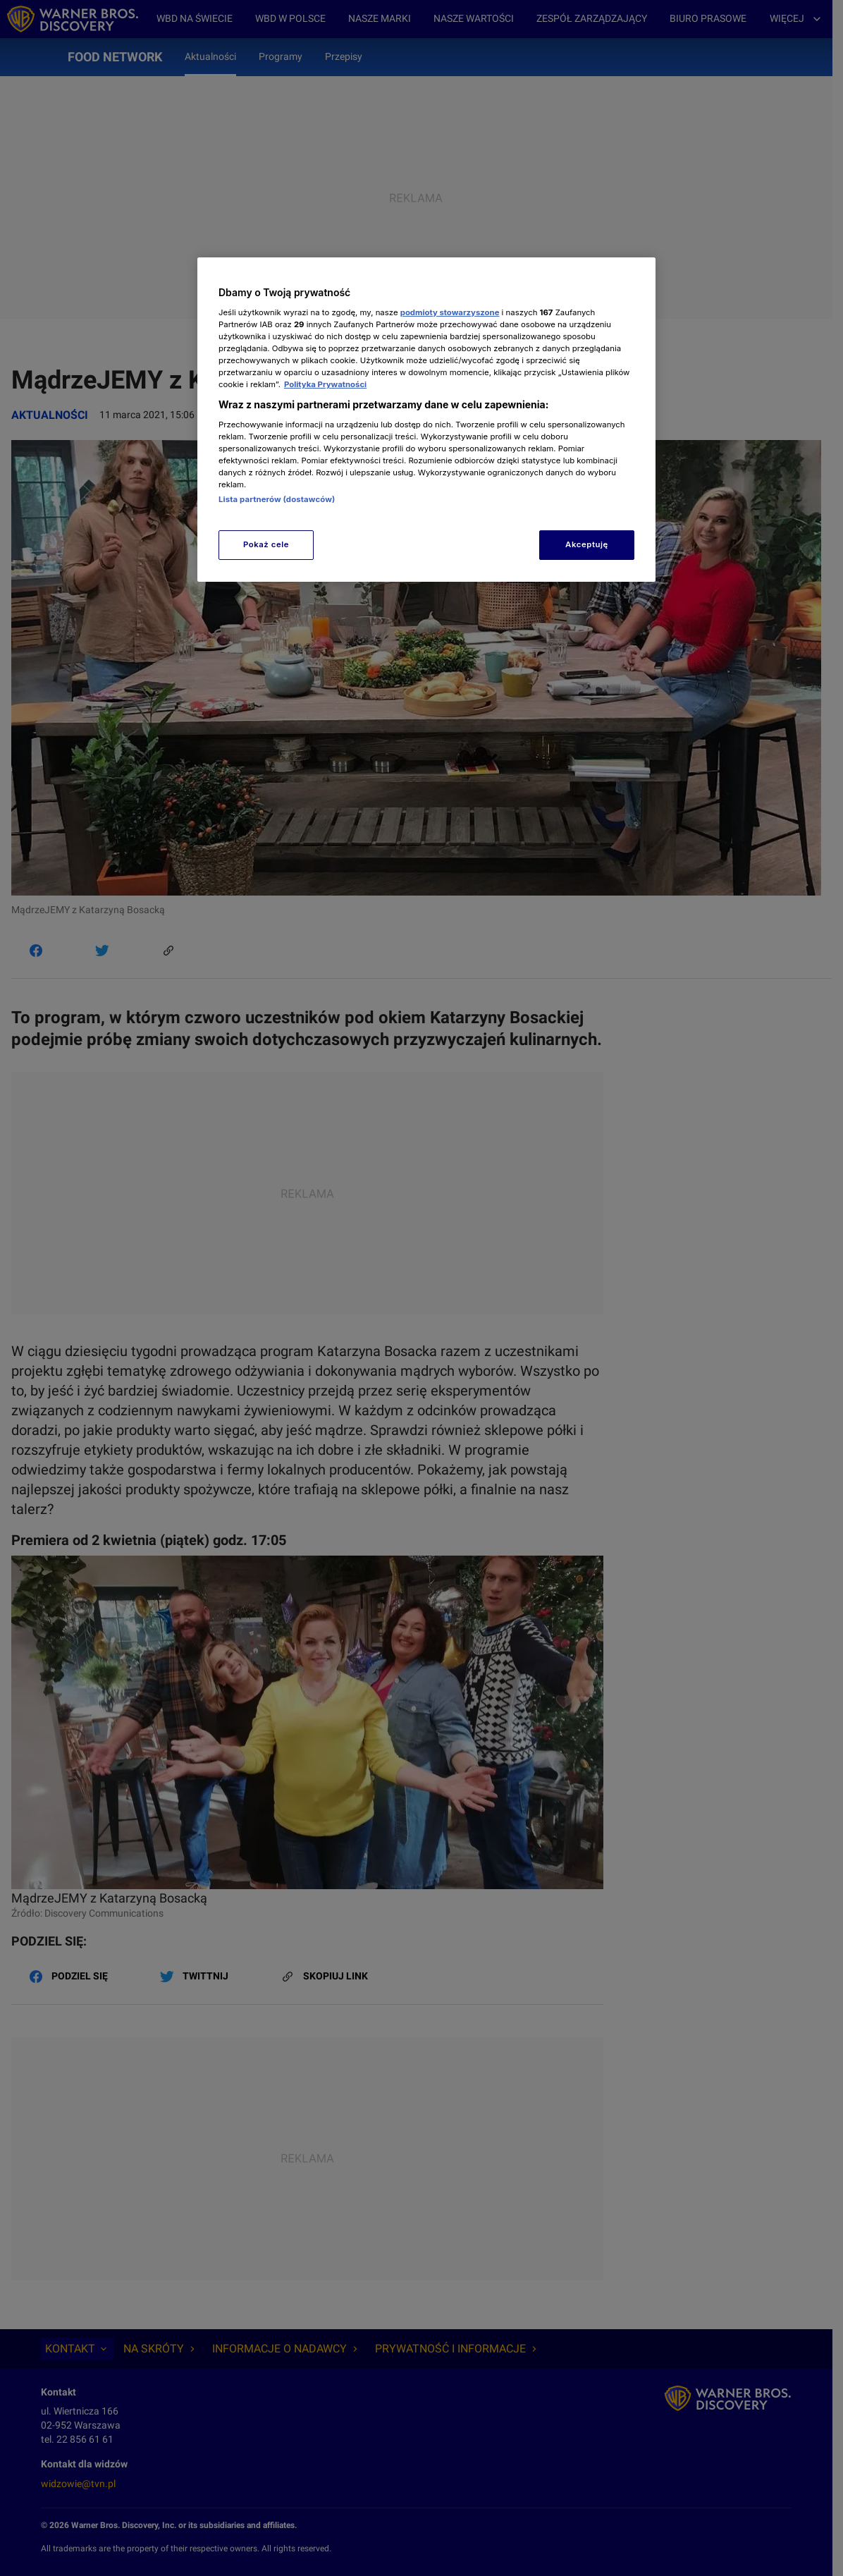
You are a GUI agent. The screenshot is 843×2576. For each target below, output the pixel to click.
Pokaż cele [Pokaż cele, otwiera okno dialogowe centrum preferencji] (266, 544)
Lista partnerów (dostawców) (277, 499)
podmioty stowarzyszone (450, 312)
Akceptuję (586, 544)
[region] (426, 419)
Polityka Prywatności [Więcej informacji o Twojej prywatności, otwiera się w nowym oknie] (325, 384)
